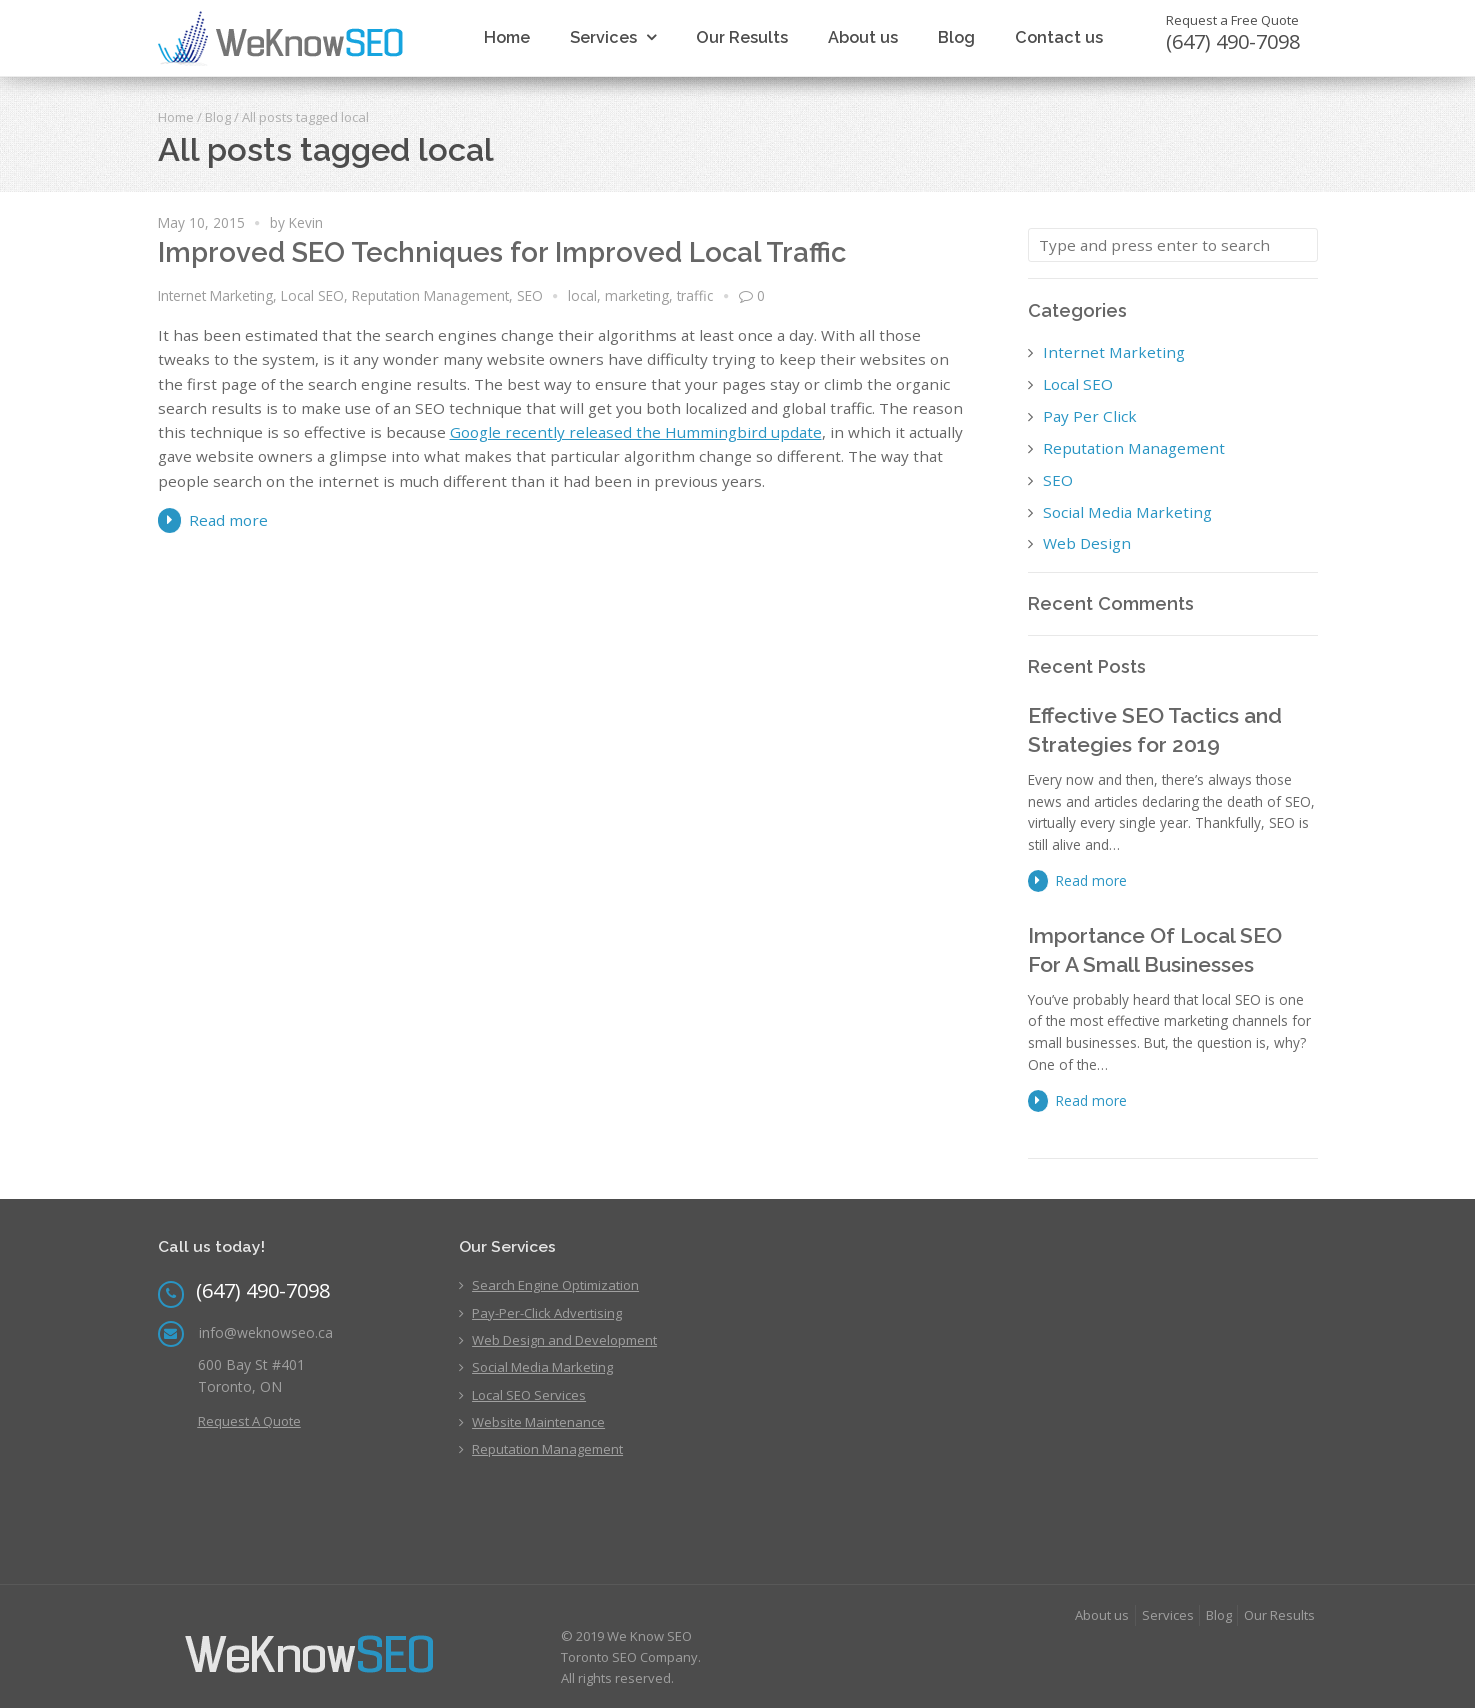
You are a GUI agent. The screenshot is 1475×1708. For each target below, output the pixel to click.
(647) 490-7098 (1233, 41)
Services (603, 37)
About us (863, 37)
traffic (695, 295)
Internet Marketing (215, 295)
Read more (228, 520)
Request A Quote (249, 1421)
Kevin (306, 222)
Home (507, 37)
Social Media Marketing (1127, 512)
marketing (637, 295)
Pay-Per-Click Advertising (547, 1313)
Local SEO (312, 295)
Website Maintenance (538, 1422)
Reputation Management (430, 295)
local (582, 295)
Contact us (1059, 37)
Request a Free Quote (1232, 20)
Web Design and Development (564, 1340)
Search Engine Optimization (555, 1285)
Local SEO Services (529, 1395)
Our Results (742, 37)
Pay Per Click (1090, 416)
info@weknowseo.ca (266, 1332)
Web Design (1087, 543)
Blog (956, 37)
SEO (530, 295)
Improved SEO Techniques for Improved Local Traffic (502, 252)
